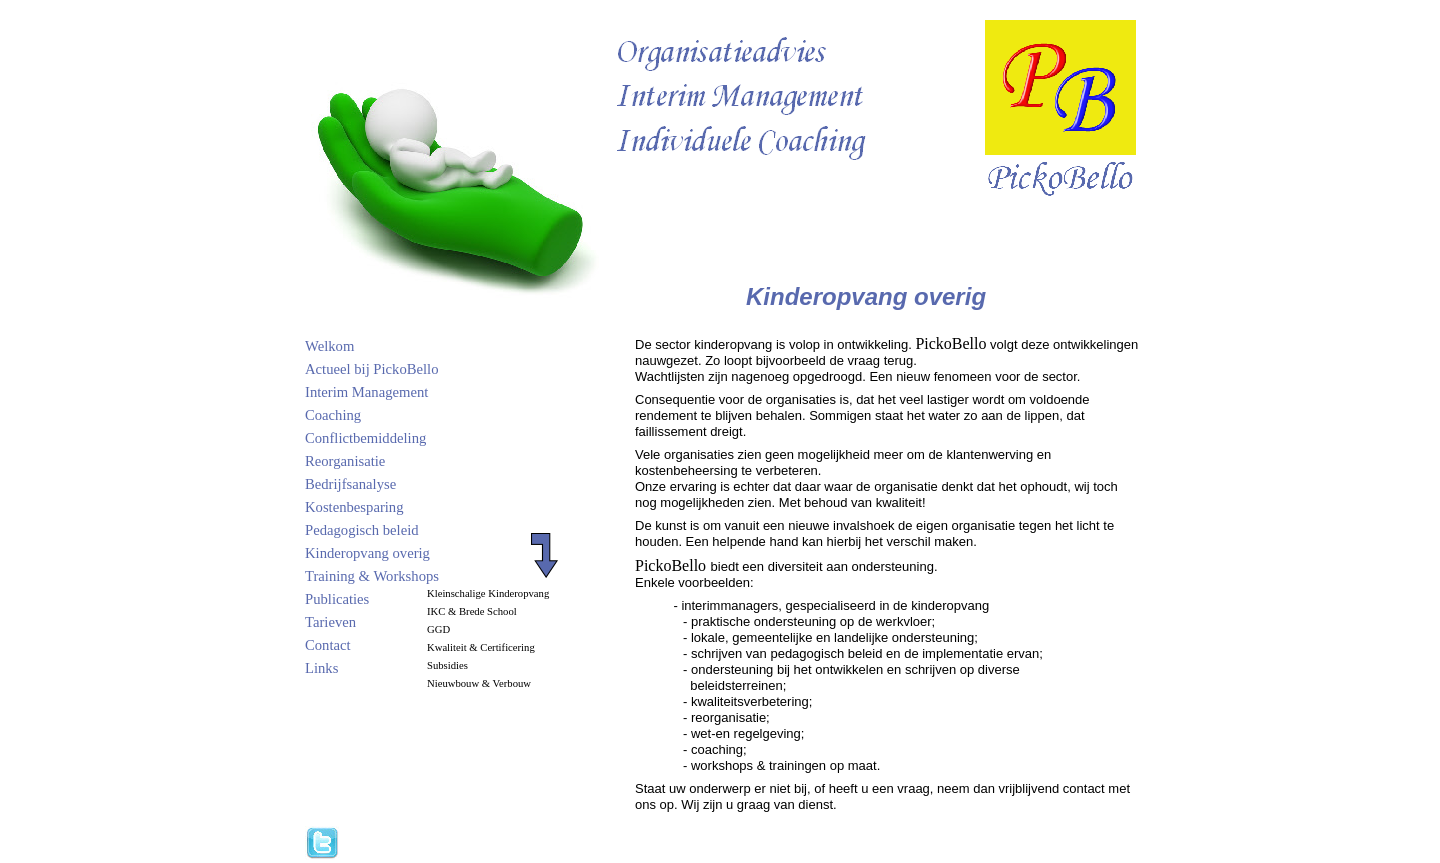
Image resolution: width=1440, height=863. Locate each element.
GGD (438, 629)
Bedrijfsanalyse (350, 484)
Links (321, 668)
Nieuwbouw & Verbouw (479, 683)
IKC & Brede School (472, 611)
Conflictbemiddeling (365, 438)
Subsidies (447, 665)
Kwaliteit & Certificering (481, 647)
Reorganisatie (345, 461)
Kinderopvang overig (367, 553)
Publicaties (337, 599)
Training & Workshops (372, 576)
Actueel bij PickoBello (372, 369)
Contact (328, 645)
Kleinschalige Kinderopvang (488, 593)
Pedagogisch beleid (362, 530)
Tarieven (330, 622)
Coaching (333, 415)
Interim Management (366, 392)
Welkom (329, 346)
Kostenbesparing (354, 507)
